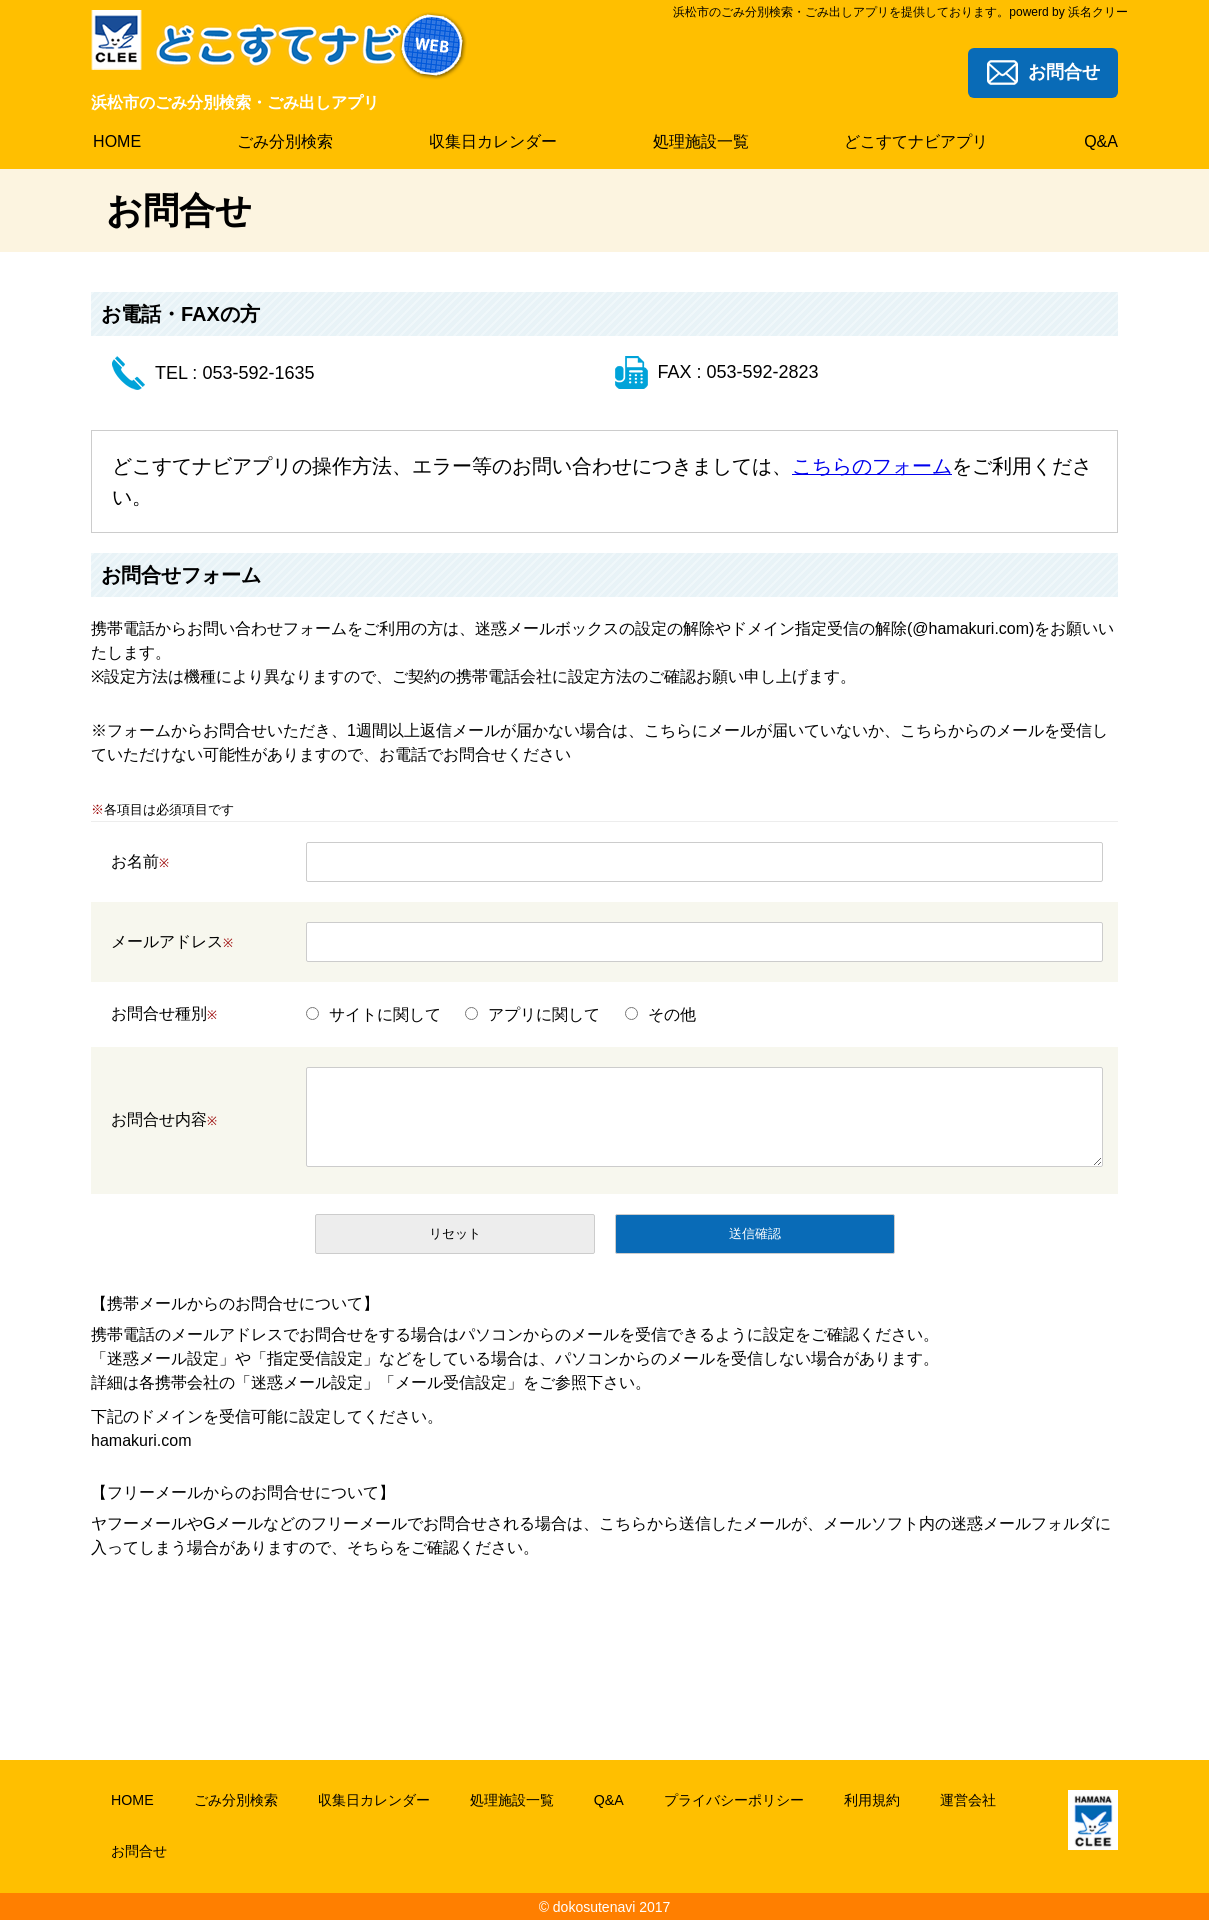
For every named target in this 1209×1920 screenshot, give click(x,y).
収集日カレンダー (373, 1799)
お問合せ (139, 1850)
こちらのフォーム (872, 466)
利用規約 (871, 1799)
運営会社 (967, 1799)
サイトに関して (385, 1013)
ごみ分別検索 (235, 1799)
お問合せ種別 (164, 1013)
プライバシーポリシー (733, 1799)
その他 (672, 1013)
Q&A (608, 1799)
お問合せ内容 (164, 1118)
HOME (132, 1799)
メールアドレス (172, 940)
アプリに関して (544, 1013)
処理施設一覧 (511, 1799)
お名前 (140, 860)
